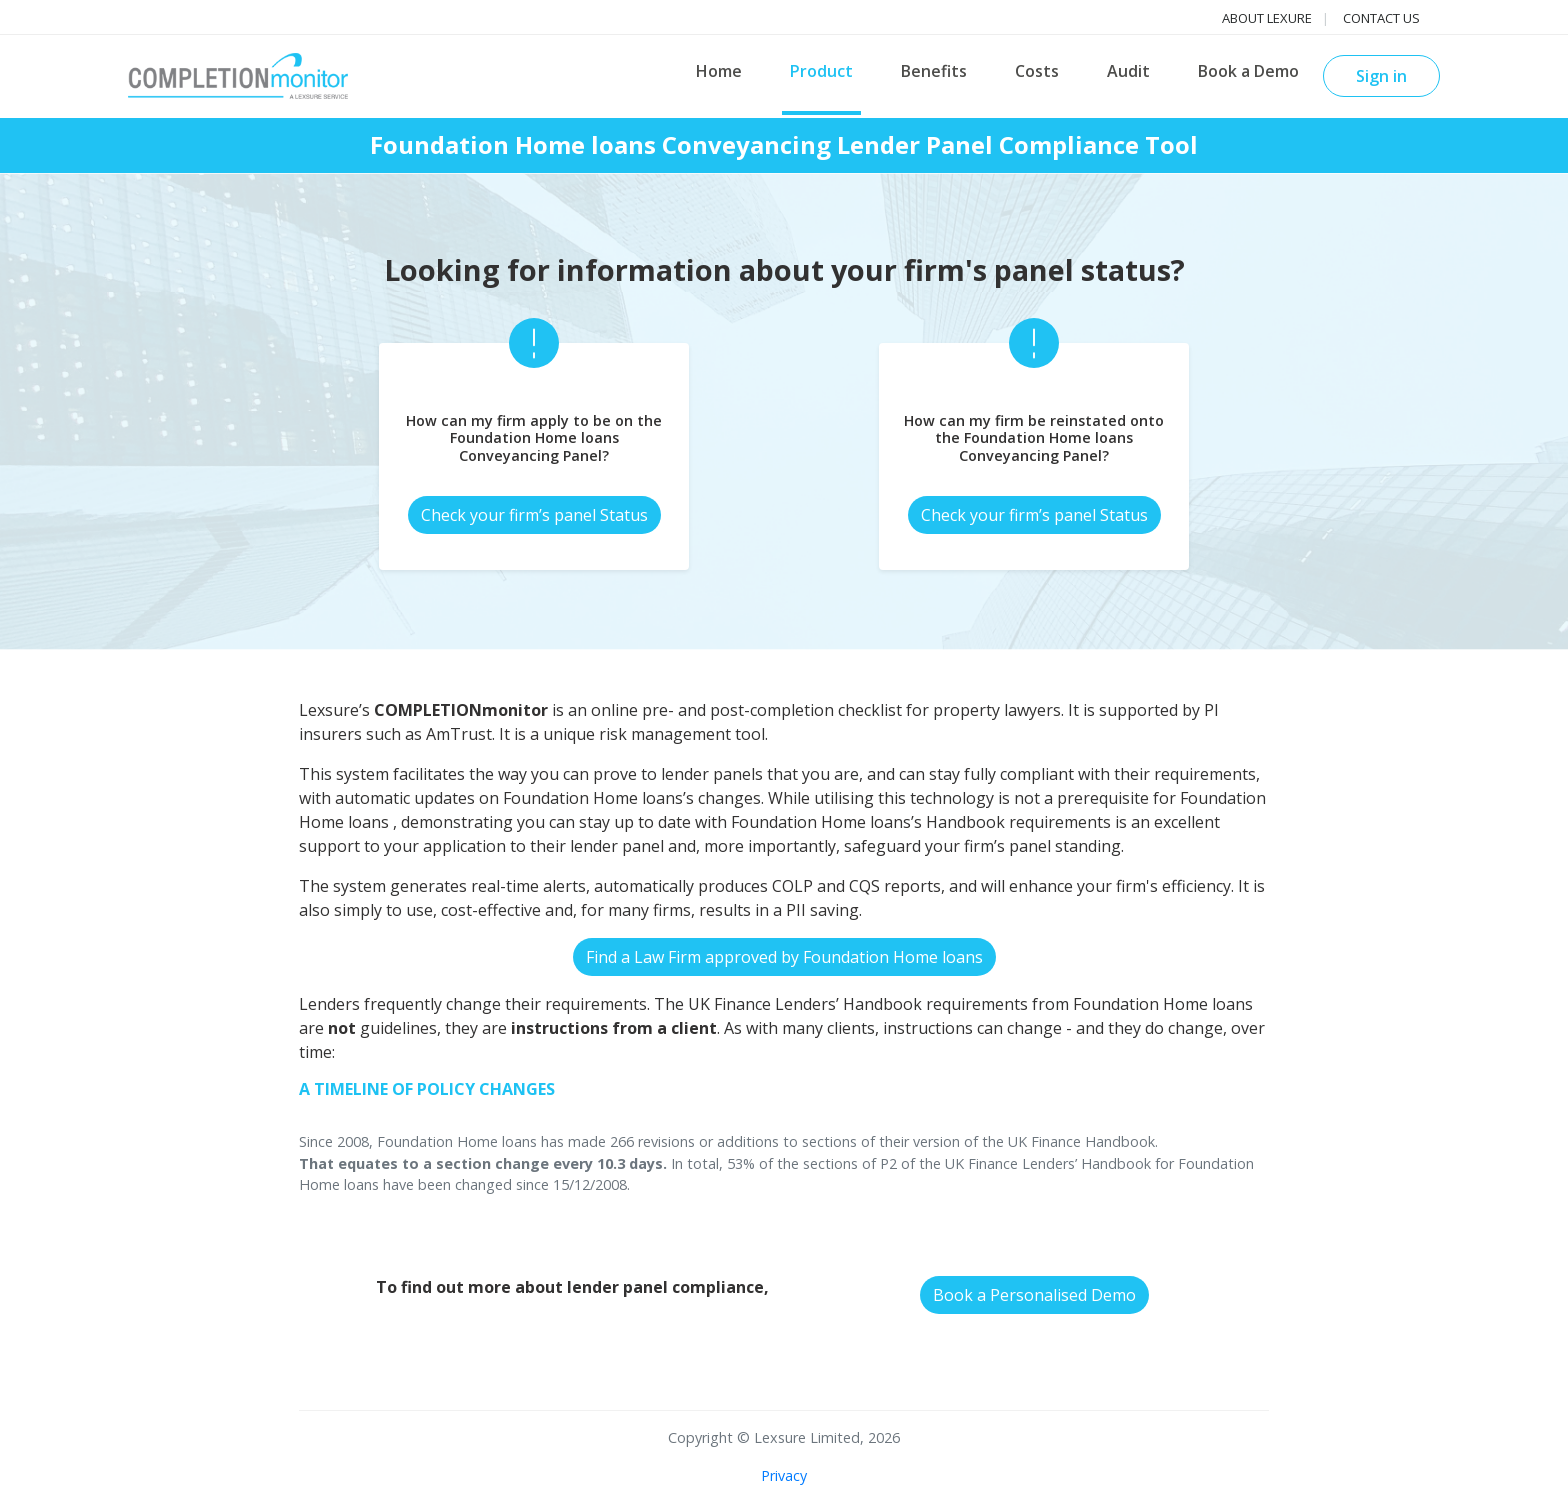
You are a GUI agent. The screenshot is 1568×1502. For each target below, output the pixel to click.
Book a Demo (1248, 71)
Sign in (1381, 76)
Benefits (934, 71)
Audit (1128, 71)
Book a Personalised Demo (1034, 1295)
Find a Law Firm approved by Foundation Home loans (784, 957)
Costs (1037, 71)
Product (821, 71)
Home (719, 71)
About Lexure (1267, 18)
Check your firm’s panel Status (534, 515)
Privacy (784, 1475)
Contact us (1381, 18)
